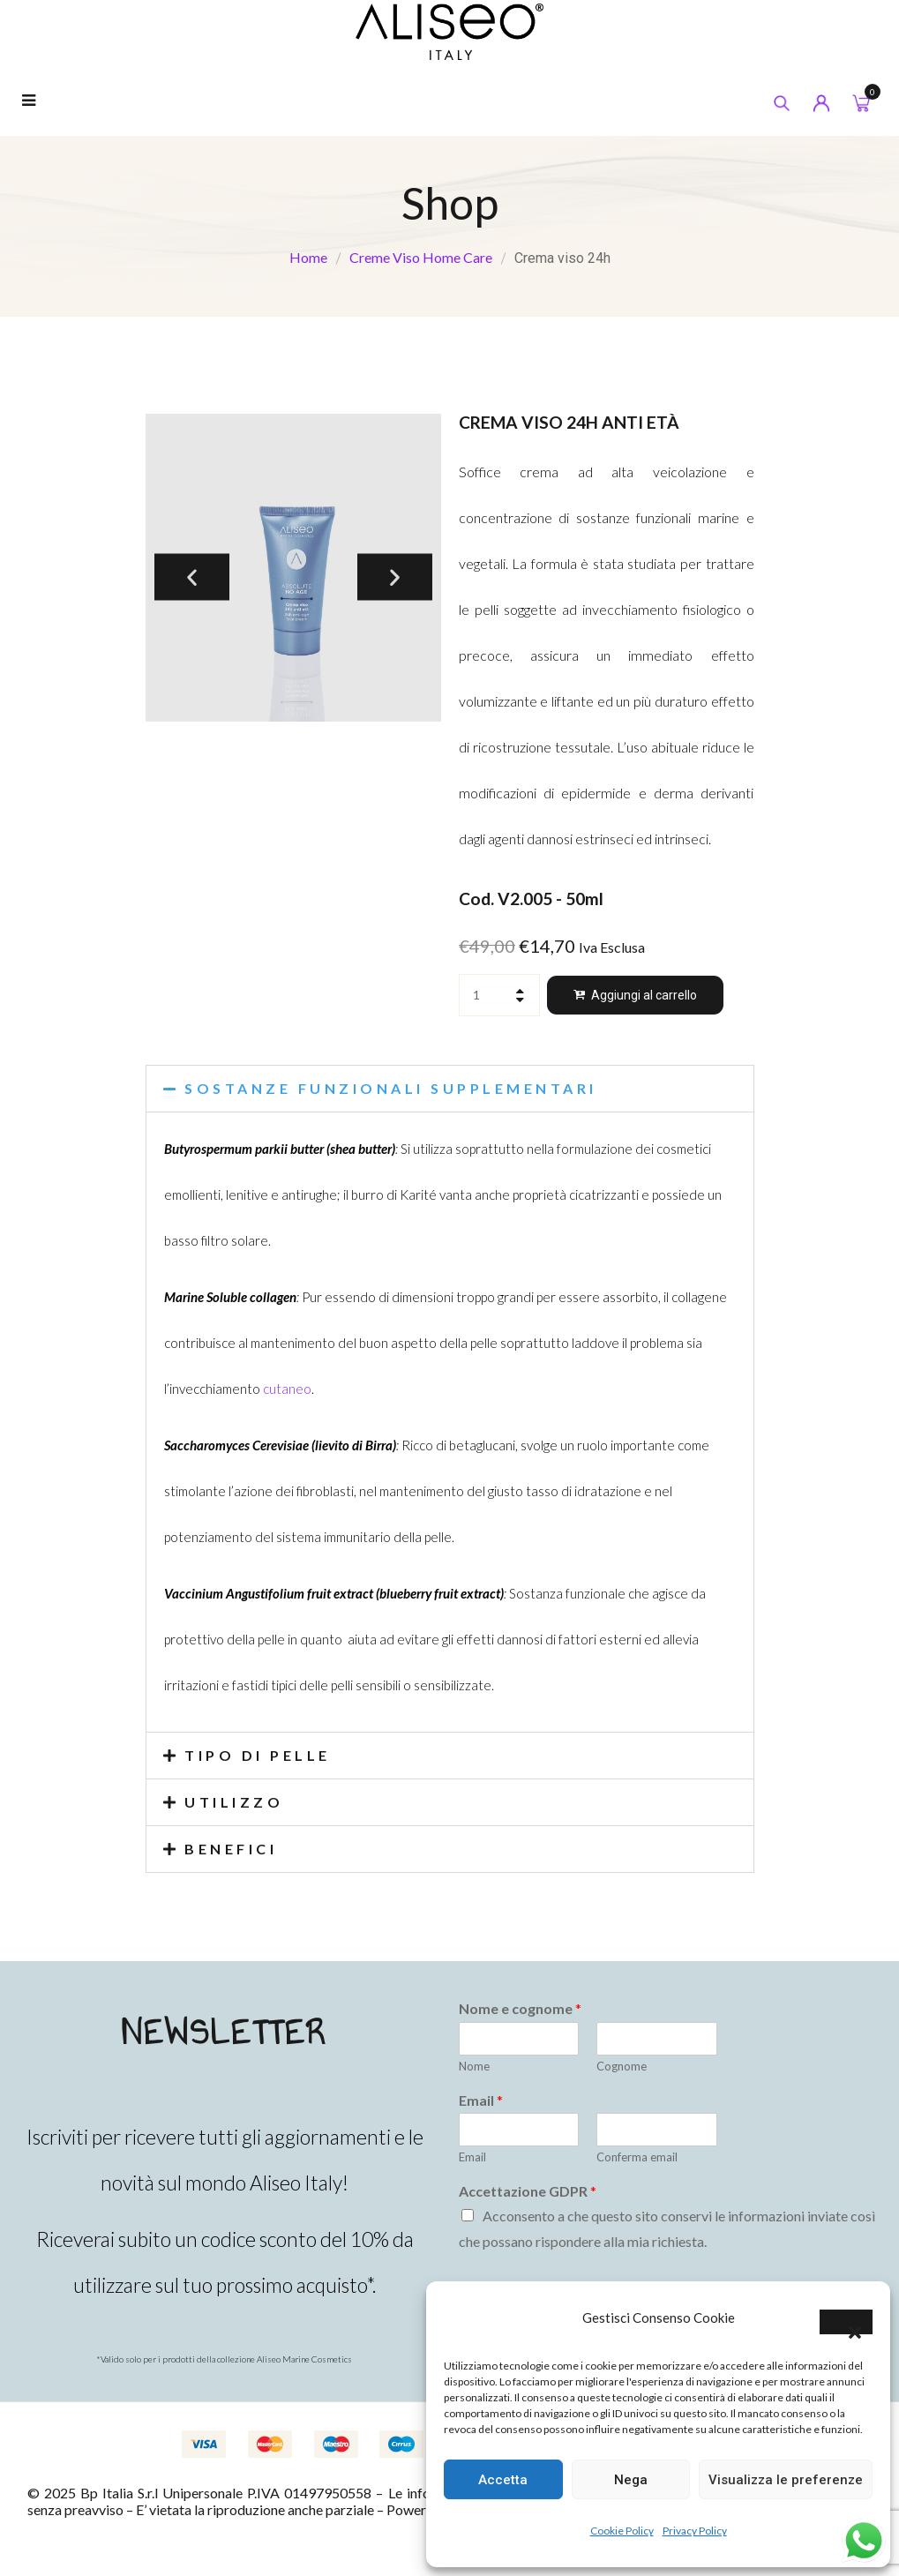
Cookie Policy (622, 2530)
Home (308, 257)
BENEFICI (231, 1848)
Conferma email (637, 2157)
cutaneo (287, 1389)
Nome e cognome (520, 2008)
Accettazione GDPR (527, 2191)
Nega (631, 2480)
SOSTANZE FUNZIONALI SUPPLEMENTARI (391, 1088)
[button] (846, 2322)
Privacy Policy (695, 2530)
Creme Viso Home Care (420, 257)
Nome (474, 2066)
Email (481, 2100)
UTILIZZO (234, 1801)
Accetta (503, 2480)
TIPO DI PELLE (258, 1755)
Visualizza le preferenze (785, 2480)
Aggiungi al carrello (644, 995)
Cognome (621, 2066)
